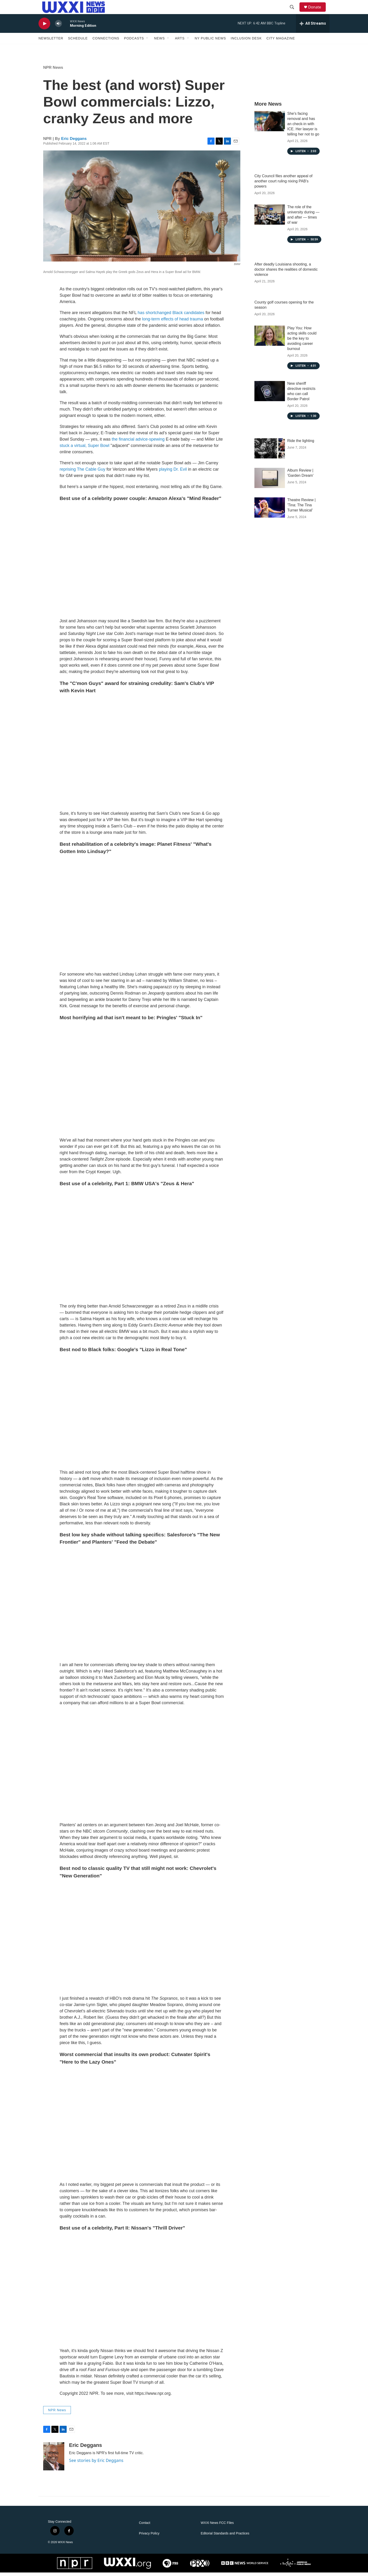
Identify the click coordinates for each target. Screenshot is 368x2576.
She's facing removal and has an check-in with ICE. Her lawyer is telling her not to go (303, 127)
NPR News (53, 71)
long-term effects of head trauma (172, 322)
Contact (144, 2526)
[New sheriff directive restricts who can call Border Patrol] (269, 394)
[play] (44, 27)
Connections (105, 42)
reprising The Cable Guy (83, 472)
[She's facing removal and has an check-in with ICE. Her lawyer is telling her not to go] (269, 125)
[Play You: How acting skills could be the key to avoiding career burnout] (269, 339)
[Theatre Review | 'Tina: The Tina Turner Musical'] (269, 511)
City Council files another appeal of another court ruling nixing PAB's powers (283, 184)
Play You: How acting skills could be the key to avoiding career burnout (302, 342)
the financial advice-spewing (138, 442)
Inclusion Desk (246, 42)
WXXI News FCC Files (217, 2526)
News (159, 42)
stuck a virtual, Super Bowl (84, 449)
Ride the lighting (300, 444)
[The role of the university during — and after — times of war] (269, 218)
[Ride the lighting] (269, 452)
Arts (179, 42)
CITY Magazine (280, 42)
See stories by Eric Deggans (96, 2464)
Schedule (78, 42)
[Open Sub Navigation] (147, 42)
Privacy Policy (149, 2537)
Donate (317, 8)
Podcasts (134, 42)
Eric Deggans (74, 142)
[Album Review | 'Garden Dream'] (269, 481)
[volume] (58, 27)
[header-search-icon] (294, 9)
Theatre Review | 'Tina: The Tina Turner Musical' (301, 508)
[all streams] (313, 27)
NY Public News (210, 42)
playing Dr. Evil (173, 472)
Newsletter (50, 42)
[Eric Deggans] (53, 2460)
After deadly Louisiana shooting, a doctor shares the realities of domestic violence (286, 273)
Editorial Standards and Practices (225, 2537)
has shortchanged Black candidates (171, 316)
